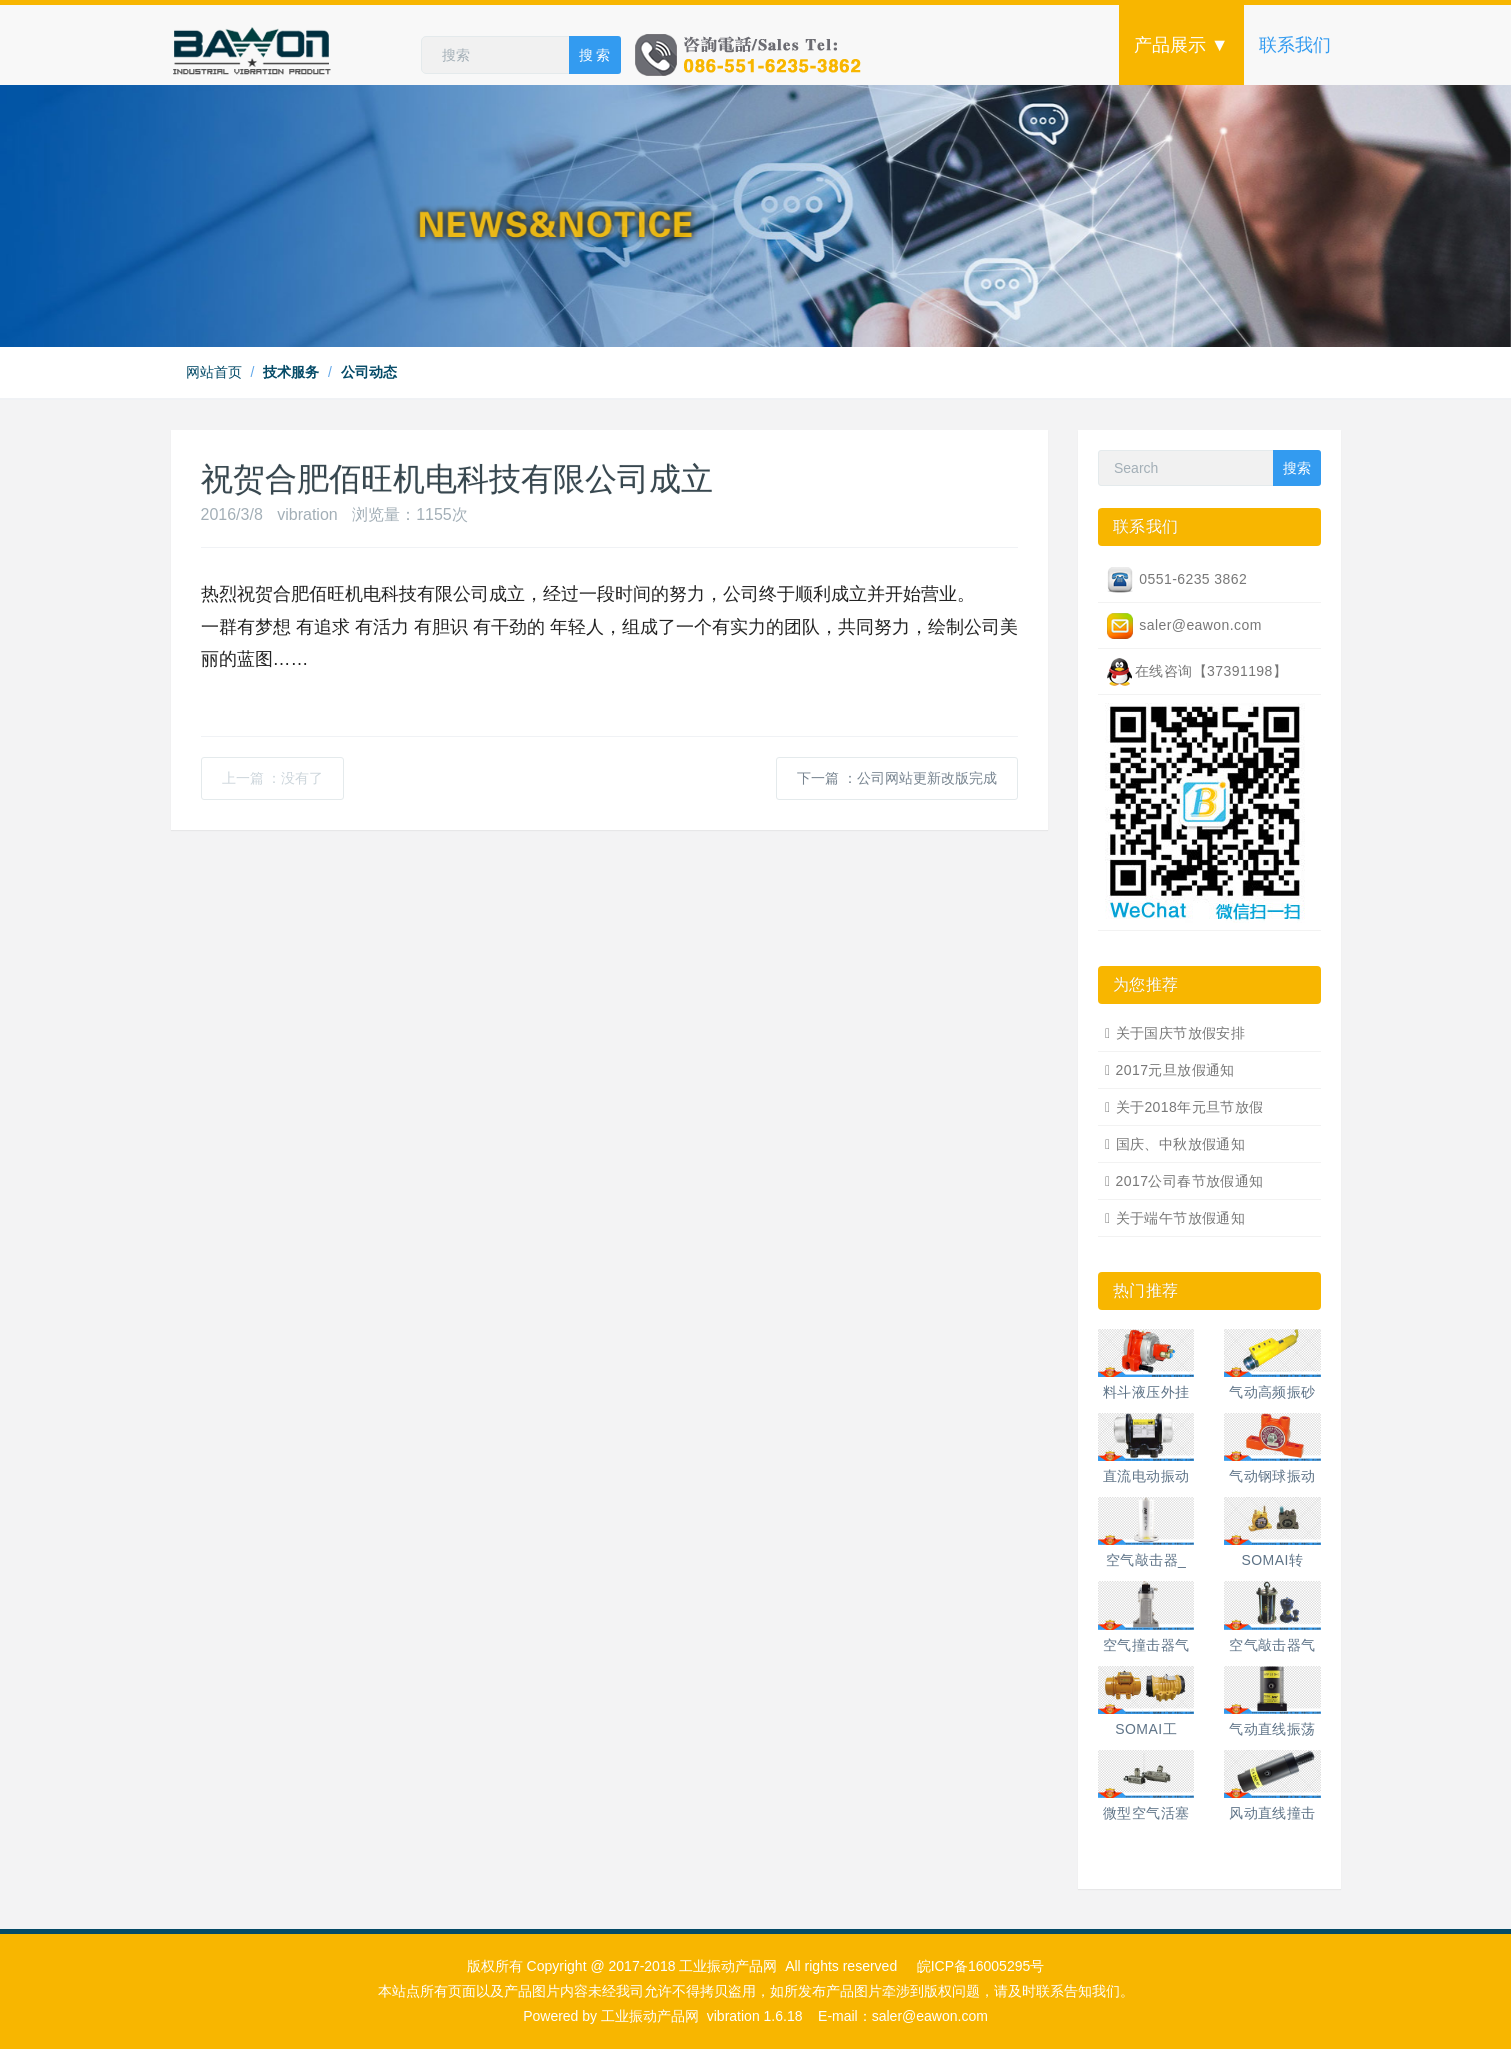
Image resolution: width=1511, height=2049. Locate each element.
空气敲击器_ (1146, 1560)
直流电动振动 (1146, 1476)
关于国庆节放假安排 (1181, 1033)
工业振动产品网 (650, 2016)
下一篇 (897, 778)
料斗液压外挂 (1146, 1392)
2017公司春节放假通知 (1190, 1181)
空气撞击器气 (1146, 1645)
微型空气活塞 (1146, 1813)
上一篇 (273, 778)
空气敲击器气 (1272, 1645)
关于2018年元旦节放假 (1190, 1107)
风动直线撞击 (1272, 1813)
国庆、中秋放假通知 (1181, 1144)
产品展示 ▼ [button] (1181, 45)
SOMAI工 (1146, 1729)
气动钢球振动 (1272, 1476)
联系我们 (1295, 45)
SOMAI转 (1273, 1560)
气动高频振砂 (1272, 1392)
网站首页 (214, 372)
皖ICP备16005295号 (981, 1966)
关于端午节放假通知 (1181, 1218)
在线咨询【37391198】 (1196, 672)
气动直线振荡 (1272, 1729)
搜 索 (595, 55)
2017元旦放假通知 (1175, 1070)
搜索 (1297, 468)
